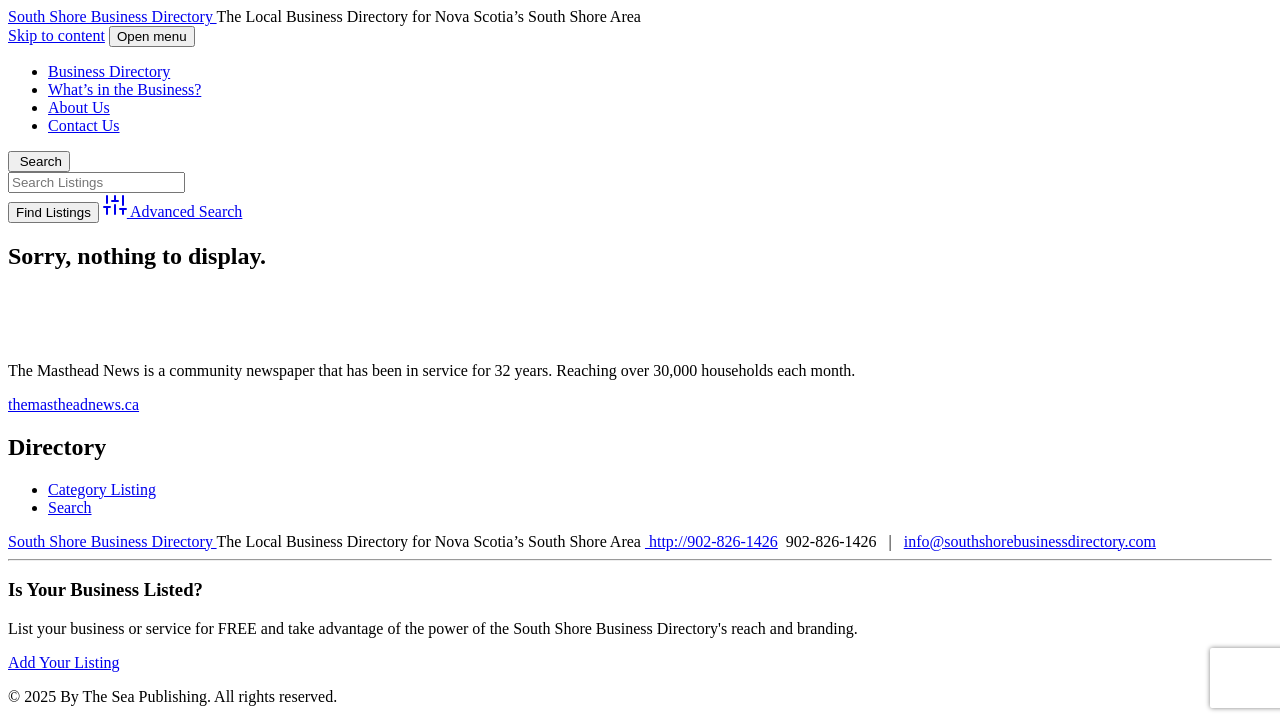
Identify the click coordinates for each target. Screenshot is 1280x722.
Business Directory (109, 71)
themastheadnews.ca (73, 404)
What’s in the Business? (124, 89)
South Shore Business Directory (112, 16)
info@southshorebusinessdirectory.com (1030, 541)
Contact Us (84, 125)
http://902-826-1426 (711, 541)
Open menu (152, 36)
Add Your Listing (64, 662)
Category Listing (102, 489)
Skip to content (56, 35)
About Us (79, 107)
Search (39, 161)
